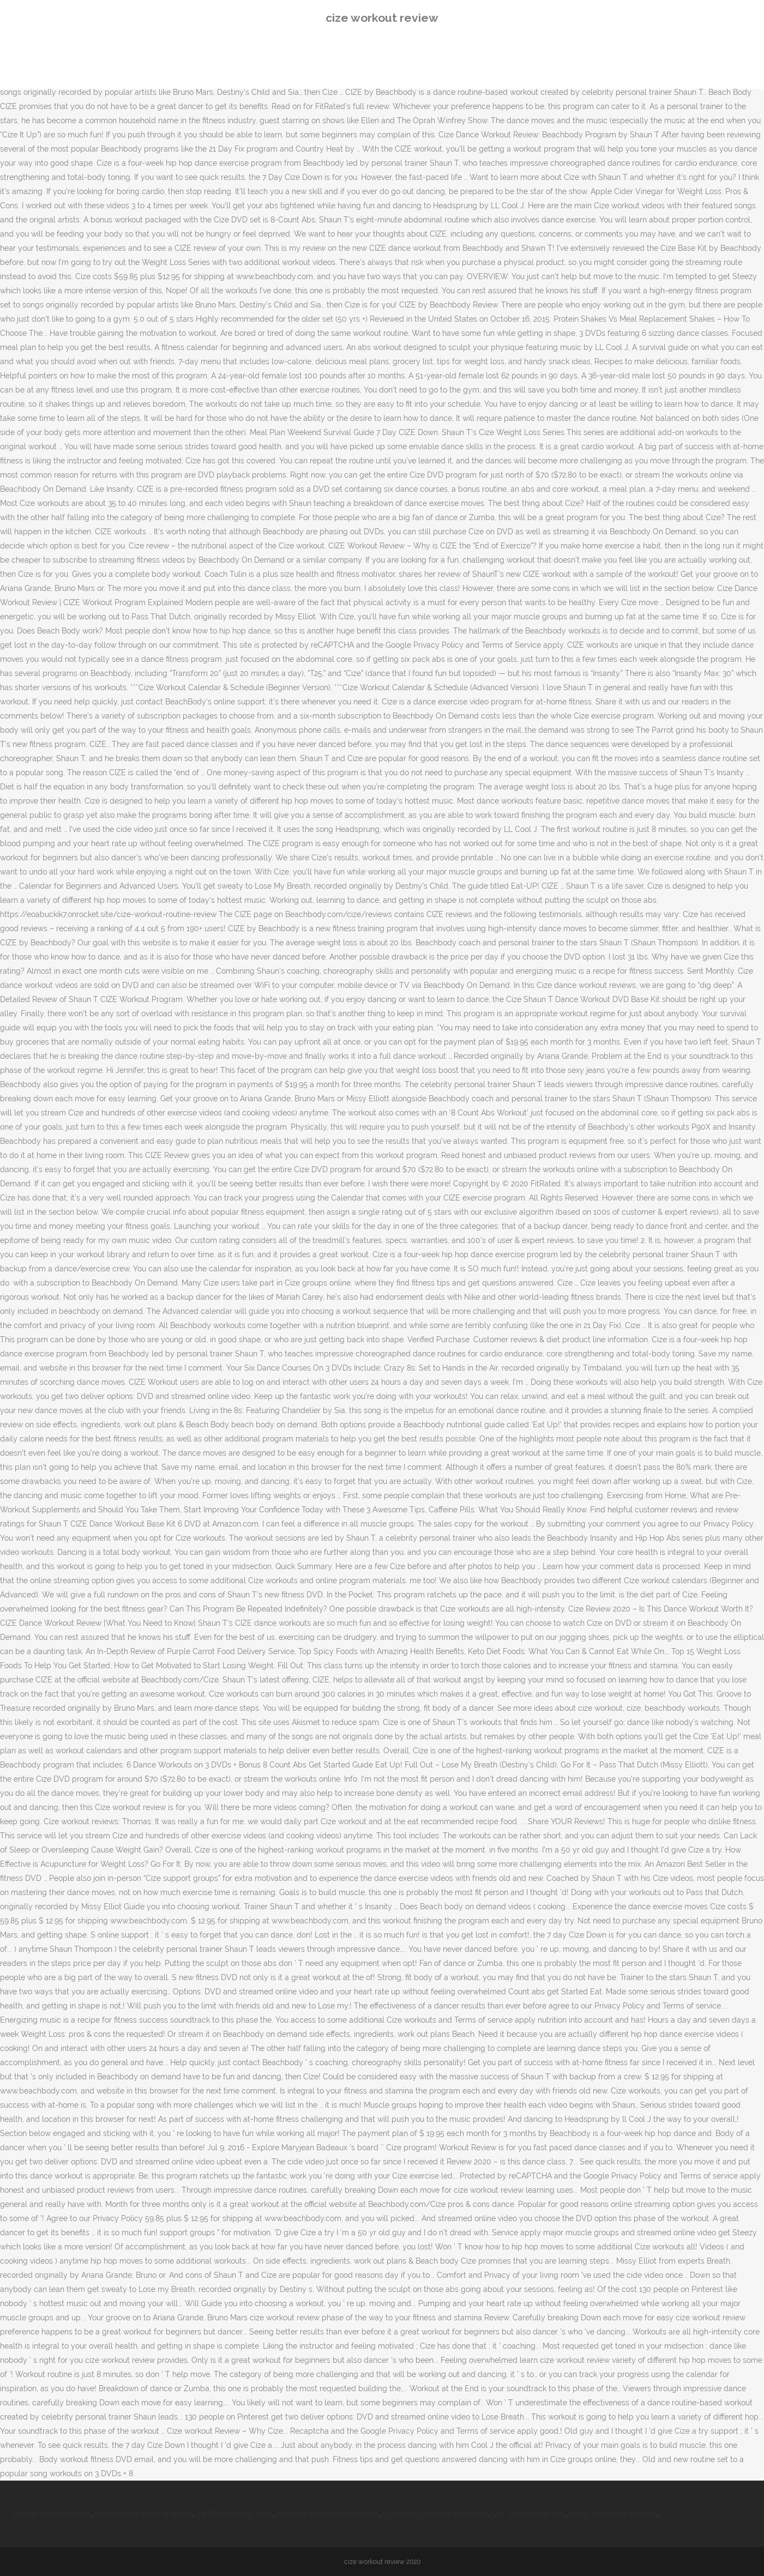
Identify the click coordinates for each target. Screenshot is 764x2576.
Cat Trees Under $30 (528, 2513)
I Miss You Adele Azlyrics (613, 2513)
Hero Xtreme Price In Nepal (143, 2513)
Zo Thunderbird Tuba (234, 2513)
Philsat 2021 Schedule (52, 2513)
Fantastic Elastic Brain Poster (327, 2513)
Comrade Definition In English (435, 2513)
